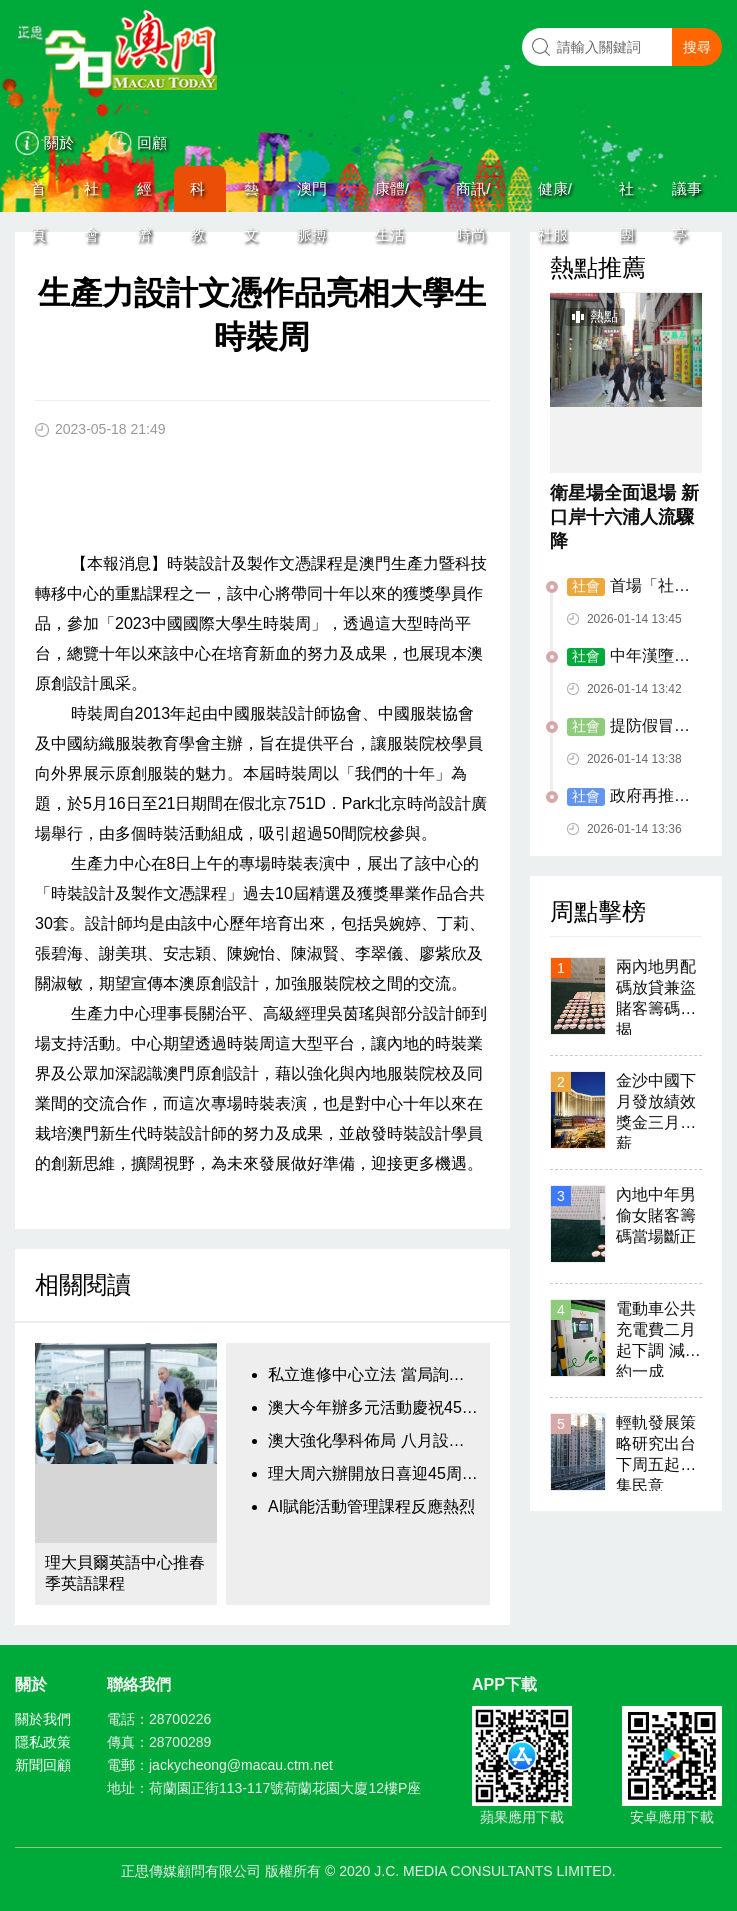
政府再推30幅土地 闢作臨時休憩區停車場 (629, 797)
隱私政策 (43, 1742)
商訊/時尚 (473, 196)
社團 (626, 196)
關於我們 (43, 1719)
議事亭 (687, 196)
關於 (59, 142)
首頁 (38, 196)
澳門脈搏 (312, 196)
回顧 (152, 142)
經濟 (144, 196)
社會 (91, 196)
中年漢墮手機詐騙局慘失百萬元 (628, 657)
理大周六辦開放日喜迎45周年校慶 (374, 1473)
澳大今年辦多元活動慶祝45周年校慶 (374, 1407)
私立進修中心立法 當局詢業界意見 (374, 1374)
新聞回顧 (43, 1765)
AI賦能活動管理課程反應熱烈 (371, 1506)
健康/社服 (555, 196)
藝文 (251, 196)
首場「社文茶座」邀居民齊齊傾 (628, 587)
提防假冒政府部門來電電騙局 (628, 727)
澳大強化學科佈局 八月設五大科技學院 (374, 1440)
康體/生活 (392, 196)
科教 (197, 196)
